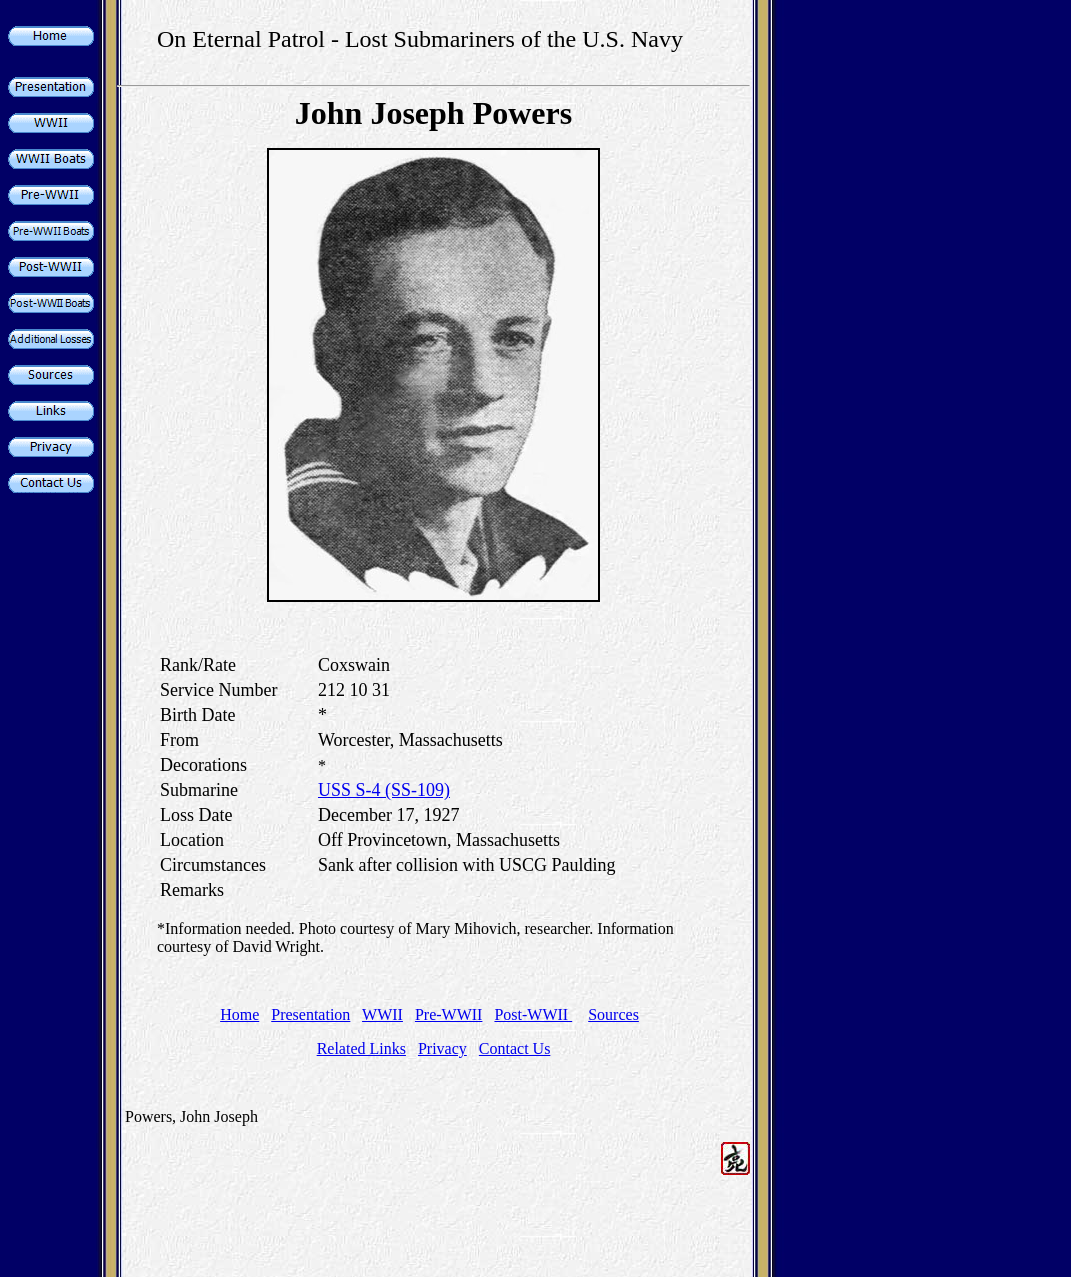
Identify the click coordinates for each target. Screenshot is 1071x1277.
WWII (382, 1014)
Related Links (361, 1048)
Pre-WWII (449, 1014)
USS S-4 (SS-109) (384, 790)
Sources (613, 1014)
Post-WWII (533, 1014)
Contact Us (515, 1048)
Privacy (442, 1048)
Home (239, 1014)
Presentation (310, 1014)
